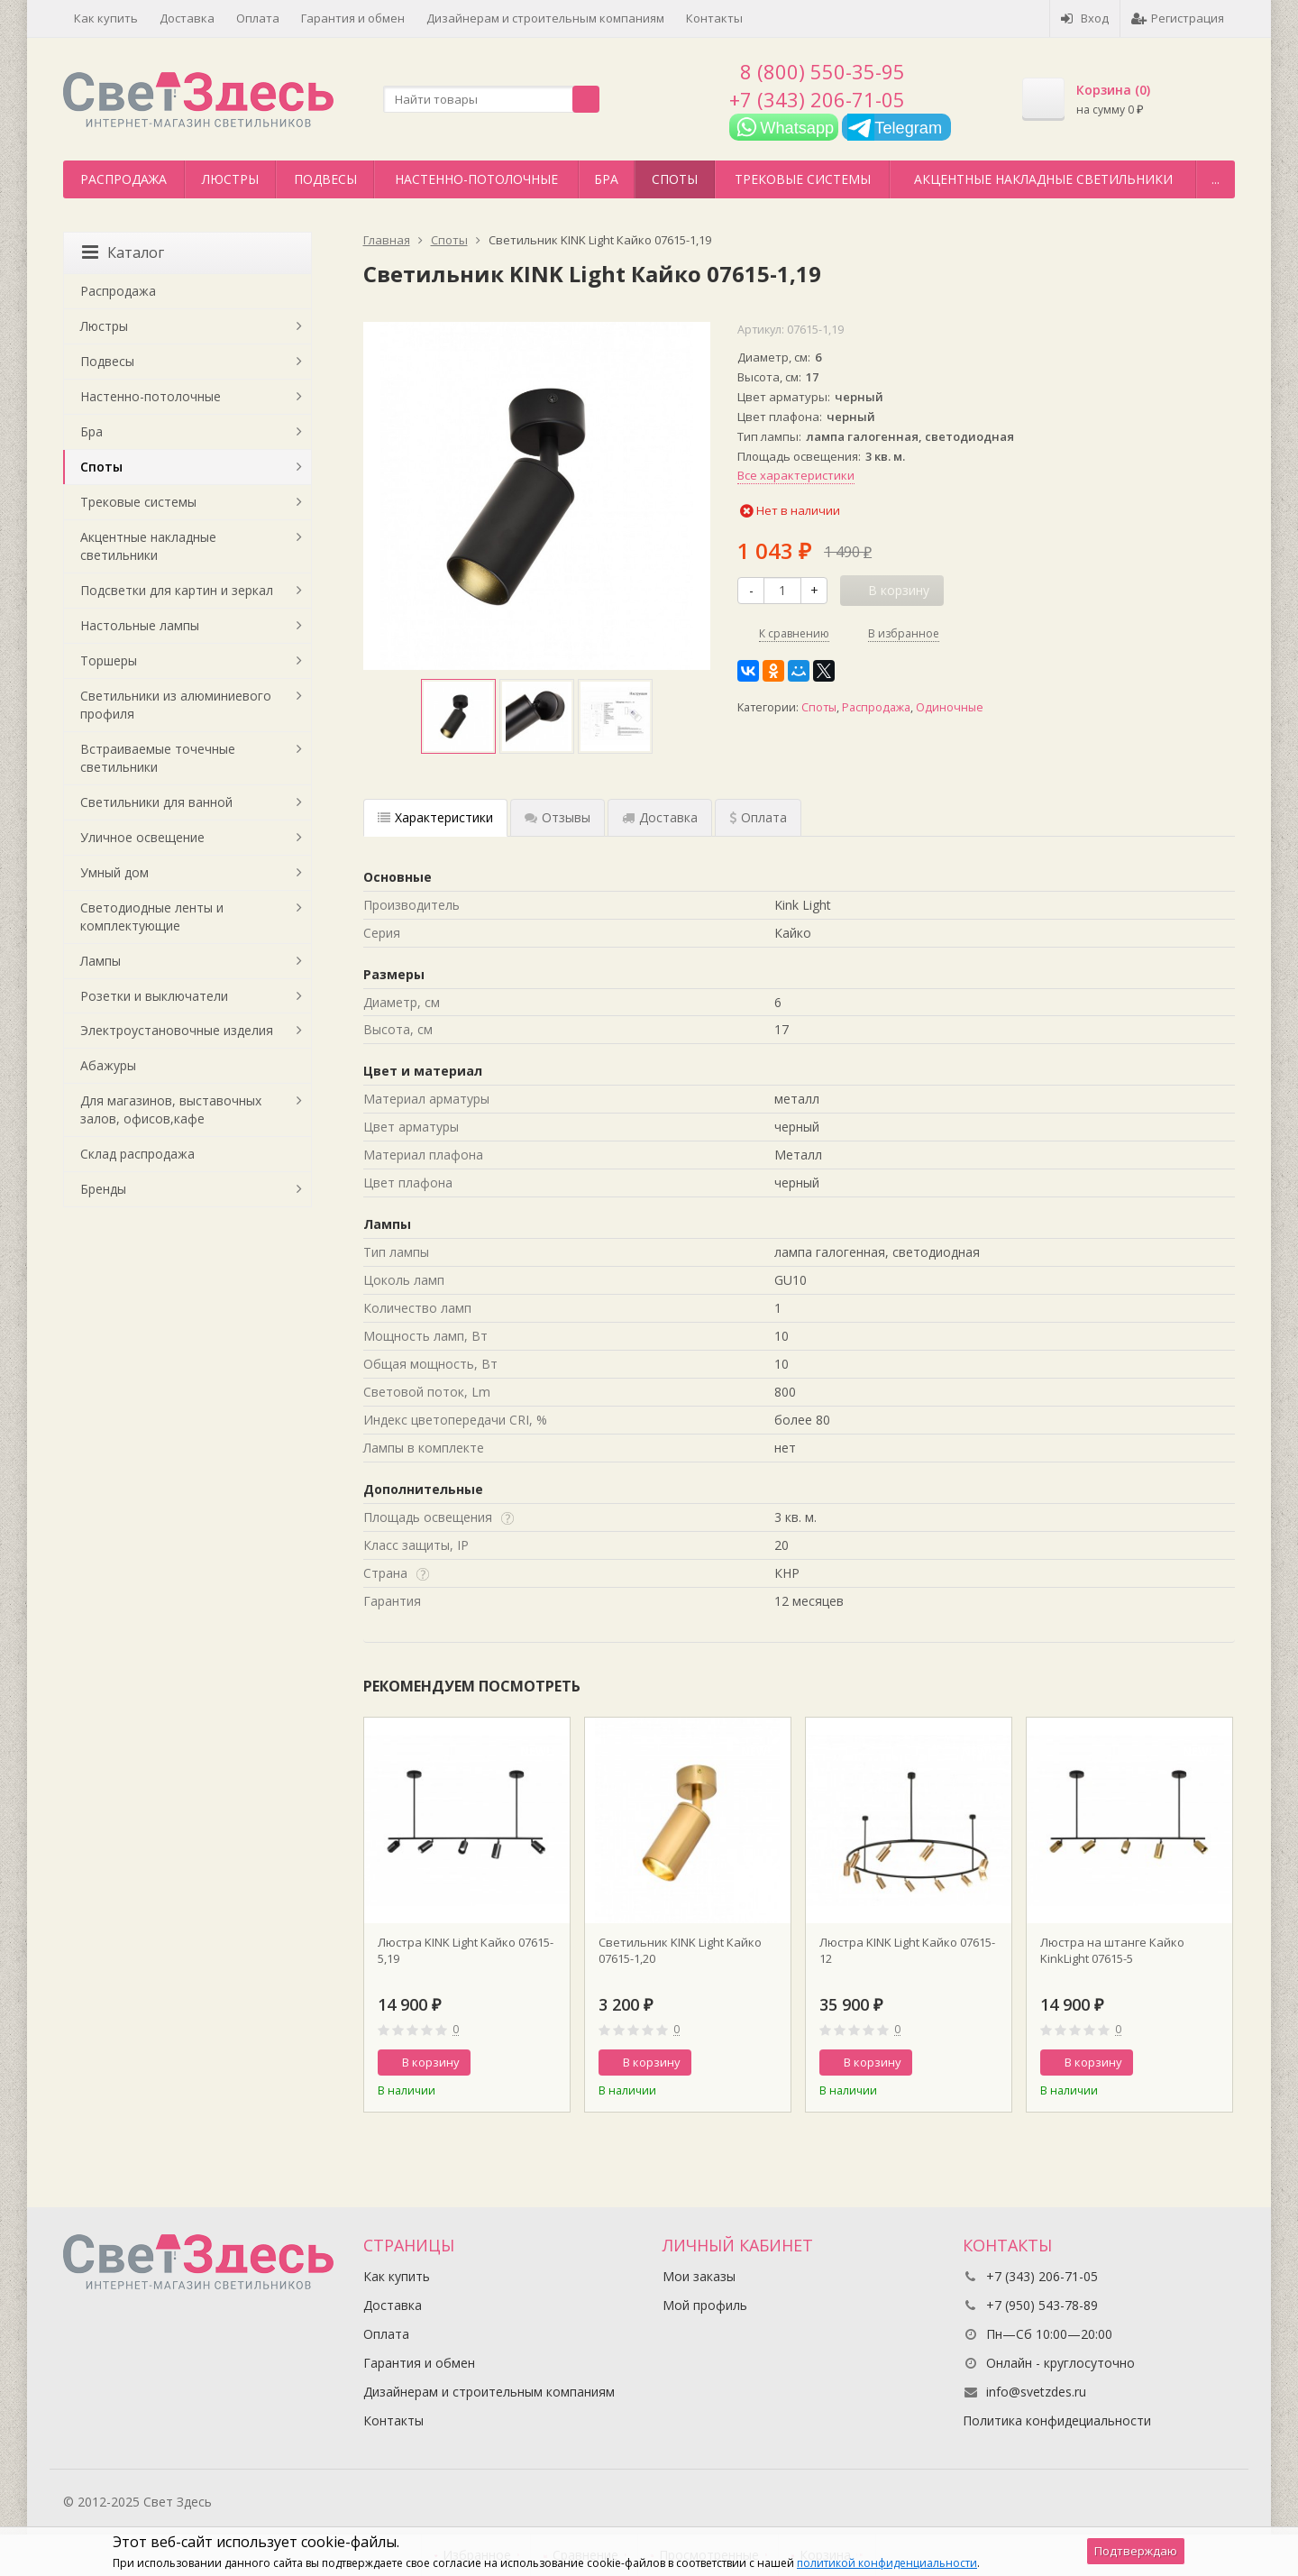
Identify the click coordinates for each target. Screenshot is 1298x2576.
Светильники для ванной (156, 802)
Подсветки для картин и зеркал (176, 590)
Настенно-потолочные (476, 179)
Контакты (714, 18)
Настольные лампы (139, 625)
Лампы (100, 960)
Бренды (103, 1188)
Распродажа (123, 179)
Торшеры (108, 660)
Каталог (123, 252)
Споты (675, 179)
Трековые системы (803, 179)
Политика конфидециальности (1057, 2420)
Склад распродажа (137, 1153)
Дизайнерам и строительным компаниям (545, 18)
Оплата (257, 18)
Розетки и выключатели (154, 995)
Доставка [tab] (660, 817)
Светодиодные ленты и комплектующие (152, 916)
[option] (458, 716)
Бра (606, 179)
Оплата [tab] (758, 817)
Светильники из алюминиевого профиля (175, 704)
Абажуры (108, 1065)
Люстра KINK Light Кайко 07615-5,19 (465, 1950)
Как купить (106, 18)
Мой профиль (705, 2305)
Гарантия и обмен (353, 18)
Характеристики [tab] (435, 817)
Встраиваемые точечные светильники (157, 757)
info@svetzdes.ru (1036, 2391)
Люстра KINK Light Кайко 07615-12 (907, 1950)
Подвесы (325, 179)
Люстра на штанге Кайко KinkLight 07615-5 (1112, 1950)
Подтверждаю (1135, 2551)
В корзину (421, 2062)
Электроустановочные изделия (176, 1030)
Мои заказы (699, 2276)
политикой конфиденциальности (887, 2563)
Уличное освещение (142, 837)
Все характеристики (796, 475)
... (1215, 179)
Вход (1085, 18)
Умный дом (114, 872)
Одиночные (949, 707)
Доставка (187, 18)
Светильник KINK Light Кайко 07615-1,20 (680, 1950)
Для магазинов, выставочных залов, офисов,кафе (170, 1109)
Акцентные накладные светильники (1043, 179)
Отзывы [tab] (557, 817)
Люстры (230, 179)
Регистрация (1177, 18)
